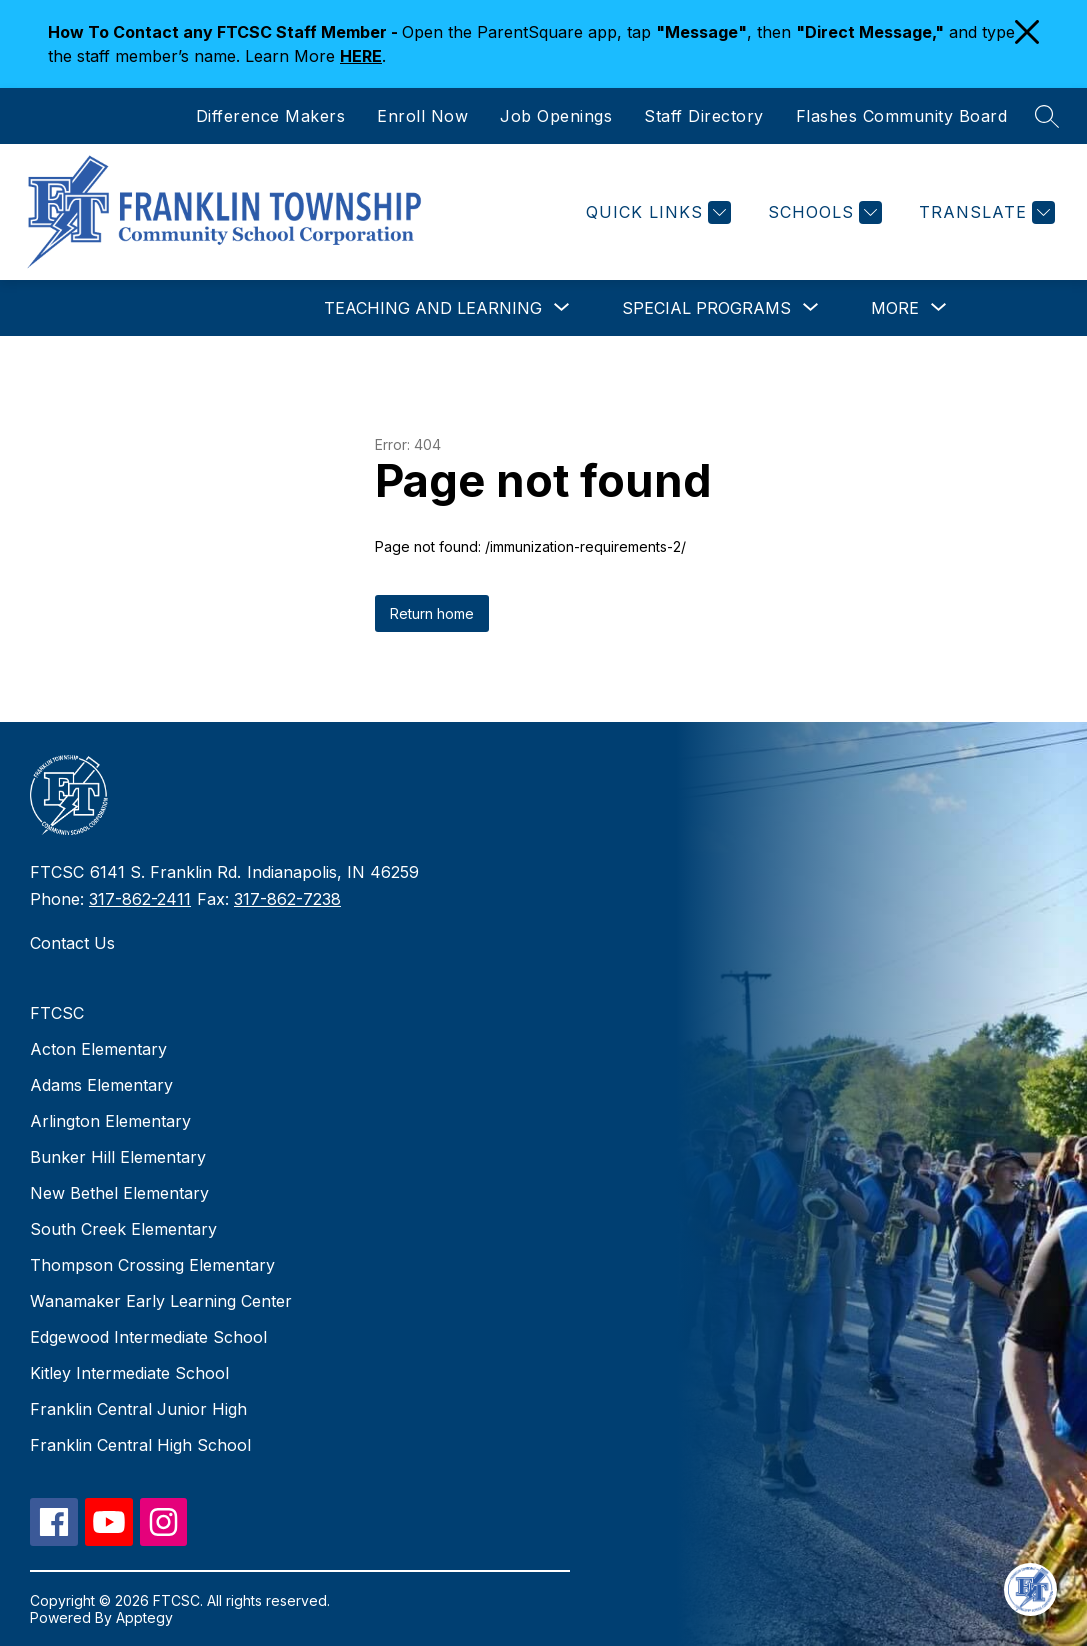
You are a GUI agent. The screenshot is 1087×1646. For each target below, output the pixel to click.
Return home (432, 613)
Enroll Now (422, 116)
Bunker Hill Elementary (118, 1157)
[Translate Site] (984, 212)
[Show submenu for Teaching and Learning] (433, 308)
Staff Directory (704, 116)
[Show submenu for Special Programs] (706, 308)
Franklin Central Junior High (138, 1409)
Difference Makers (271, 116)
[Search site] (1047, 116)
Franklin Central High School (140, 1445)
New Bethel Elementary (119, 1193)
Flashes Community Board (902, 116)
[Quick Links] (656, 212)
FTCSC (57, 1013)
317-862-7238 (287, 899)
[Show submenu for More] (895, 308)
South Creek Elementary (123, 1229)
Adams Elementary (101, 1085)
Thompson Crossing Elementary (152, 1265)
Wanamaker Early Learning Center (161, 1301)
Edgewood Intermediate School (148, 1337)
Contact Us (72, 943)
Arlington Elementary (110, 1121)
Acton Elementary (98, 1049)
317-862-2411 (140, 899)
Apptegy (144, 1617)
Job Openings (556, 116)
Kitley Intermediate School (129, 1373)
